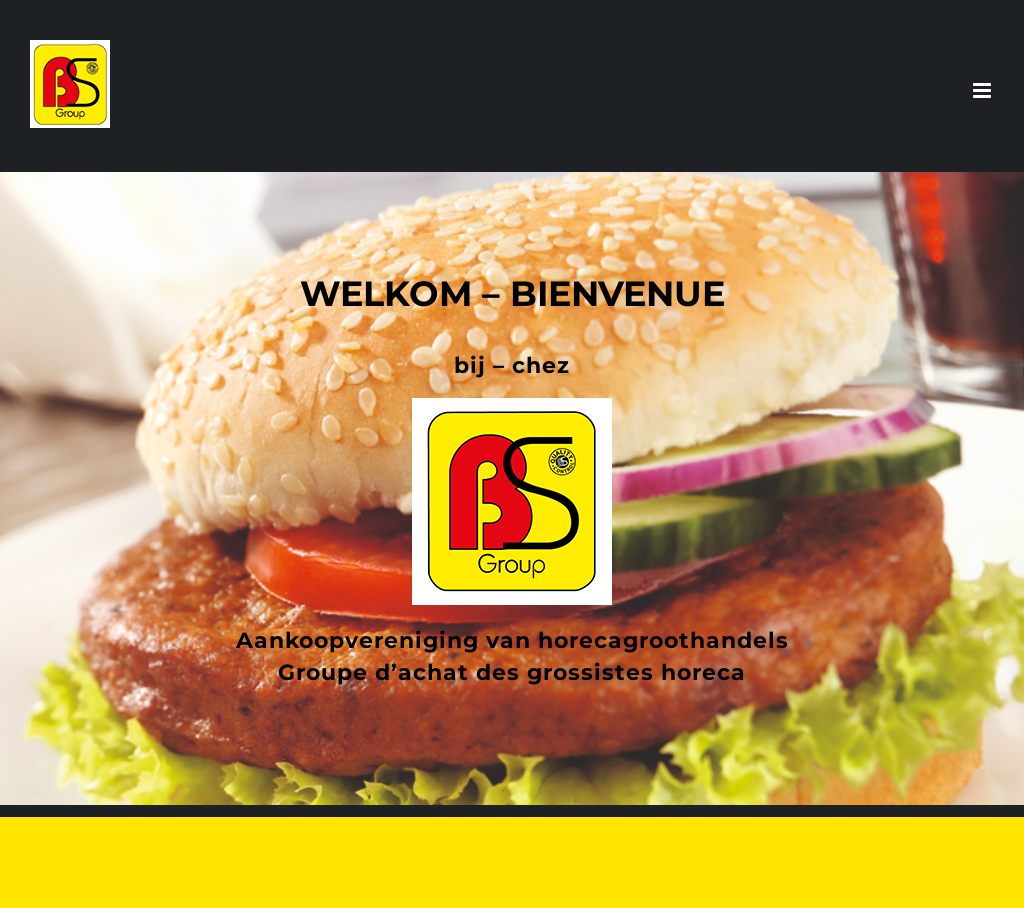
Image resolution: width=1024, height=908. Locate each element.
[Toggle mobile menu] (983, 90)
